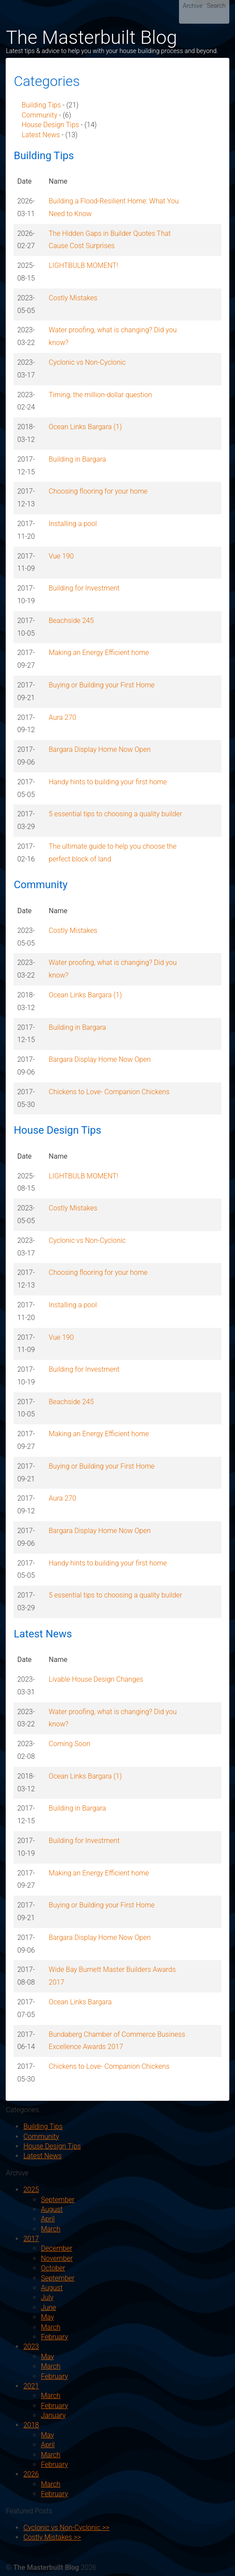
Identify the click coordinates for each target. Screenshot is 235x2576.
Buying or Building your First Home (101, 685)
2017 (31, 2238)
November (57, 2258)
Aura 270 (62, 717)
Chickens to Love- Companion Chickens (109, 1092)
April (47, 2219)
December (56, 2248)
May (47, 2317)
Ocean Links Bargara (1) (85, 427)
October (53, 2268)
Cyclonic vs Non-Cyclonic (87, 362)
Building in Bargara (77, 459)
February (54, 2337)
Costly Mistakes (73, 298)
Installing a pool (73, 523)
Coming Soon (69, 1744)
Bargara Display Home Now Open (100, 749)
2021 (31, 2386)
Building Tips (41, 105)
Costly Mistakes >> (52, 2537)
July (47, 2297)
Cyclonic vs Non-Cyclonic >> (66, 2527)
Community (39, 115)
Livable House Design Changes (96, 1679)
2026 (31, 2474)
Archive (192, 5)
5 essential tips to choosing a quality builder (115, 814)
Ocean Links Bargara (80, 2002)
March (50, 2229)
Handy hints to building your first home (108, 782)
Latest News (40, 135)
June (48, 2307)
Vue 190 (61, 556)
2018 (31, 2425)
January (53, 2415)
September (57, 2199)
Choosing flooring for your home (98, 491)
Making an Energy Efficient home (99, 652)
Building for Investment (84, 588)
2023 (31, 2346)
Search (216, 5)
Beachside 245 (71, 620)
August (52, 2209)
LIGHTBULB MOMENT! (83, 265)
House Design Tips (50, 125)
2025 (31, 2189)
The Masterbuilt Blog (91, 37)
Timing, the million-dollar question (100, 395)
